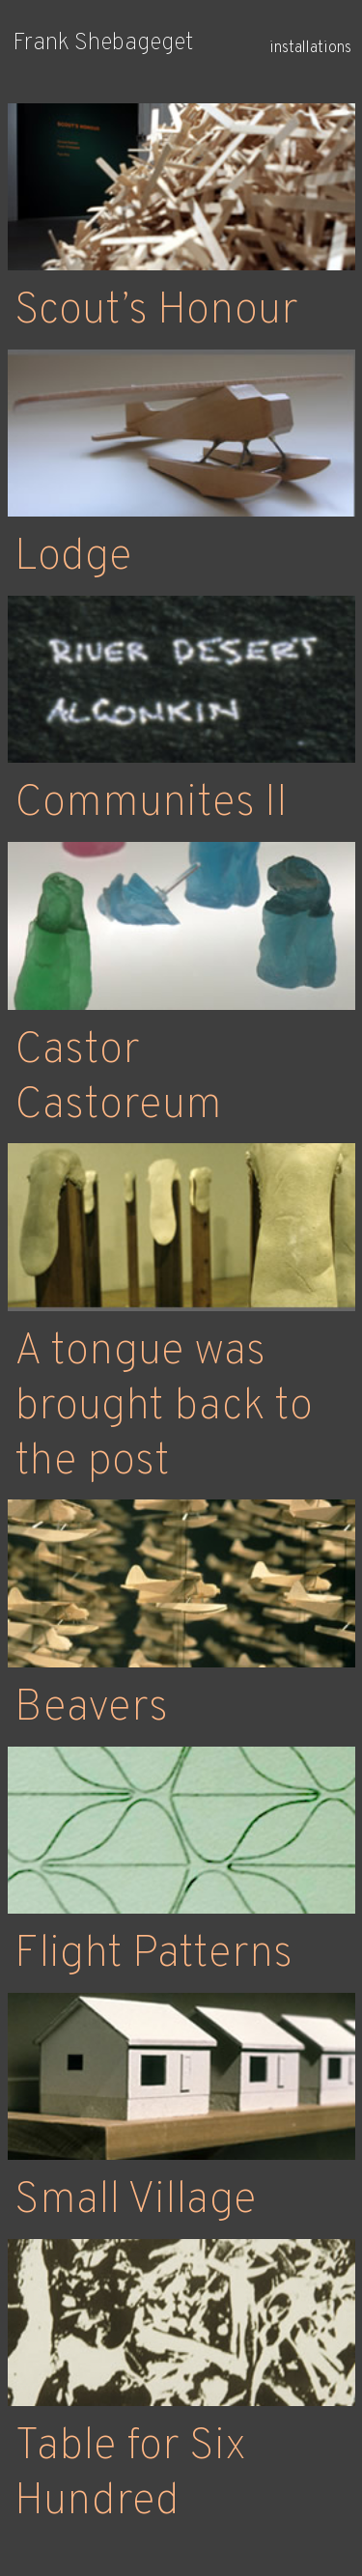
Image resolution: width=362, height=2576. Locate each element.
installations (310, 48)
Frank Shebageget (103, 43)
